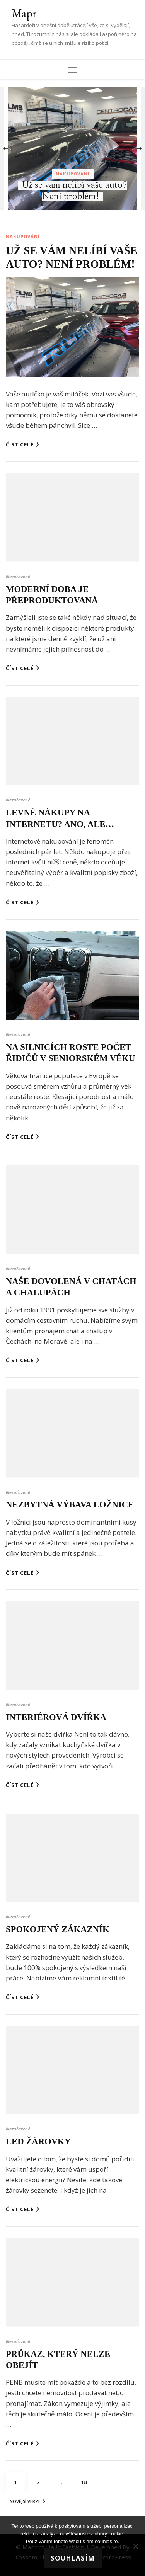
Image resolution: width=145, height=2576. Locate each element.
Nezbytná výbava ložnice (70, 1504)
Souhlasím (73, 2558)
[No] (135, 2546)
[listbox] (72, 148)
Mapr (24, 13)
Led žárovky (38, 2141)
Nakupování (73, 174)
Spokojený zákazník (57, 1929)
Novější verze (27, 2501)
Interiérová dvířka (56, 1717)
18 (87, 2479)
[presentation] (6, 148)
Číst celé (22, 444)
